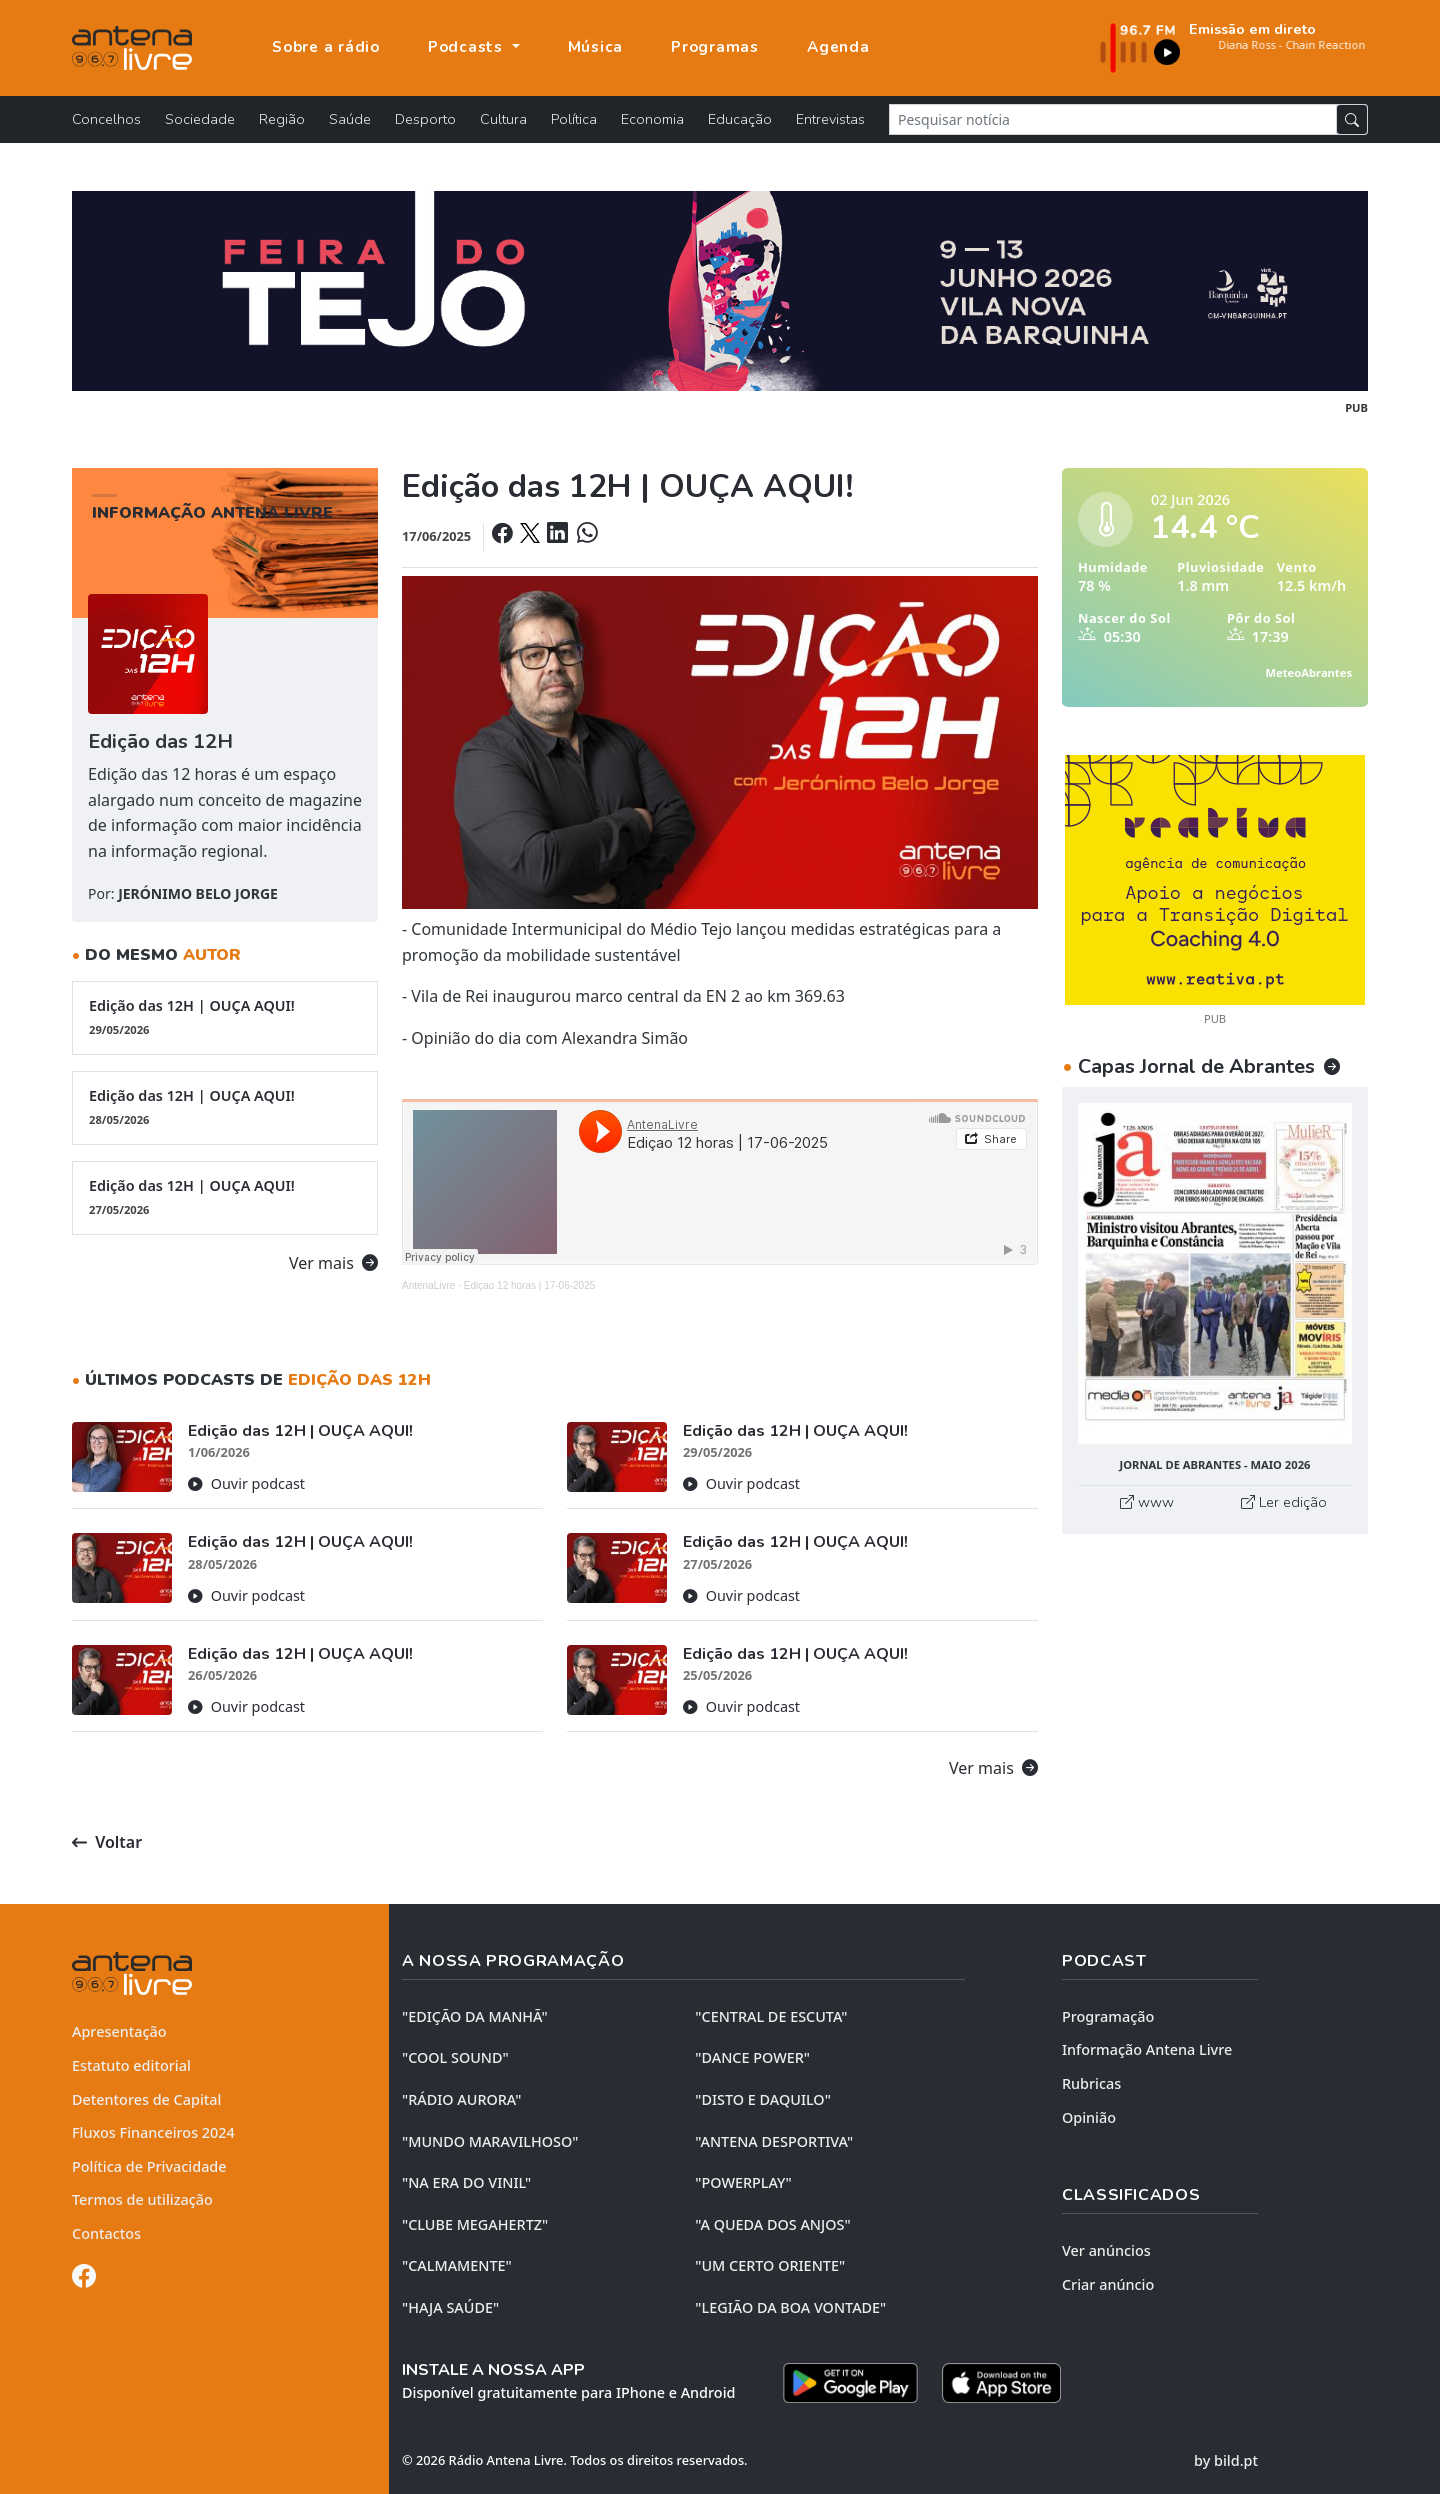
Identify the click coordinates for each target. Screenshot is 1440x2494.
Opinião (1089, 2117)
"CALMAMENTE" (457, 2265)
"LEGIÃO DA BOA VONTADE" (790, 2307)
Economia (652, 119)
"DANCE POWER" (752, 2057)
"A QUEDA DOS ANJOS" (772, 2224)
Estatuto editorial (131, 2065)
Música (596, 47)
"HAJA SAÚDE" (450, 2307)
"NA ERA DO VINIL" (466, 2182)
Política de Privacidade (149, 2166)
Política (574, 119)
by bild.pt (1226, 2460)
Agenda (838, 47)
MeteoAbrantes (1309, 672)
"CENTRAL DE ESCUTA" (771, 2016)
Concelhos (106, 119)
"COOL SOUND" (455, 2057)
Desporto (425, 119)
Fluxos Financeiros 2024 (153, 2132)
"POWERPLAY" (743, 2182)
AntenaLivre (428, 1285)
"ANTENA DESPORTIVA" (774, 2141)
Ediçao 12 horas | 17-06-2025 (530, 1285)
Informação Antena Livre (1147, 2049)
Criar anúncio (1108, 2284)
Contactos (106, 2233)
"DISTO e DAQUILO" (763, 2099)
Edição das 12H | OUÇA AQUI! (225, 1017)
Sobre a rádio (326, 47)
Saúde (350, 119)
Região (282, 119)
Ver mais (333, 1263)
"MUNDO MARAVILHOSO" (490, 2141)
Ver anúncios (1106, 2250)
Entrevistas (830, 119)
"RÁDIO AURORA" (461, 2099)
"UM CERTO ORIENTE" (770, 2265)
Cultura (503, 119)
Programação (1108, 2016)
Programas (715, 47)
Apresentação (119, 2031)
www (1147, 1502)
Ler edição (1284, 1502)
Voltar (107, 1842)
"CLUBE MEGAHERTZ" (475, 2224)
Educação (740, 119)
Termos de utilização (142, 2199)
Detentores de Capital (146, 2099)
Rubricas (1091, 2083)
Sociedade (200, 119)
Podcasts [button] (468, 47)
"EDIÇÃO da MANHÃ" (475, 2016)
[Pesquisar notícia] (1113, 119)
